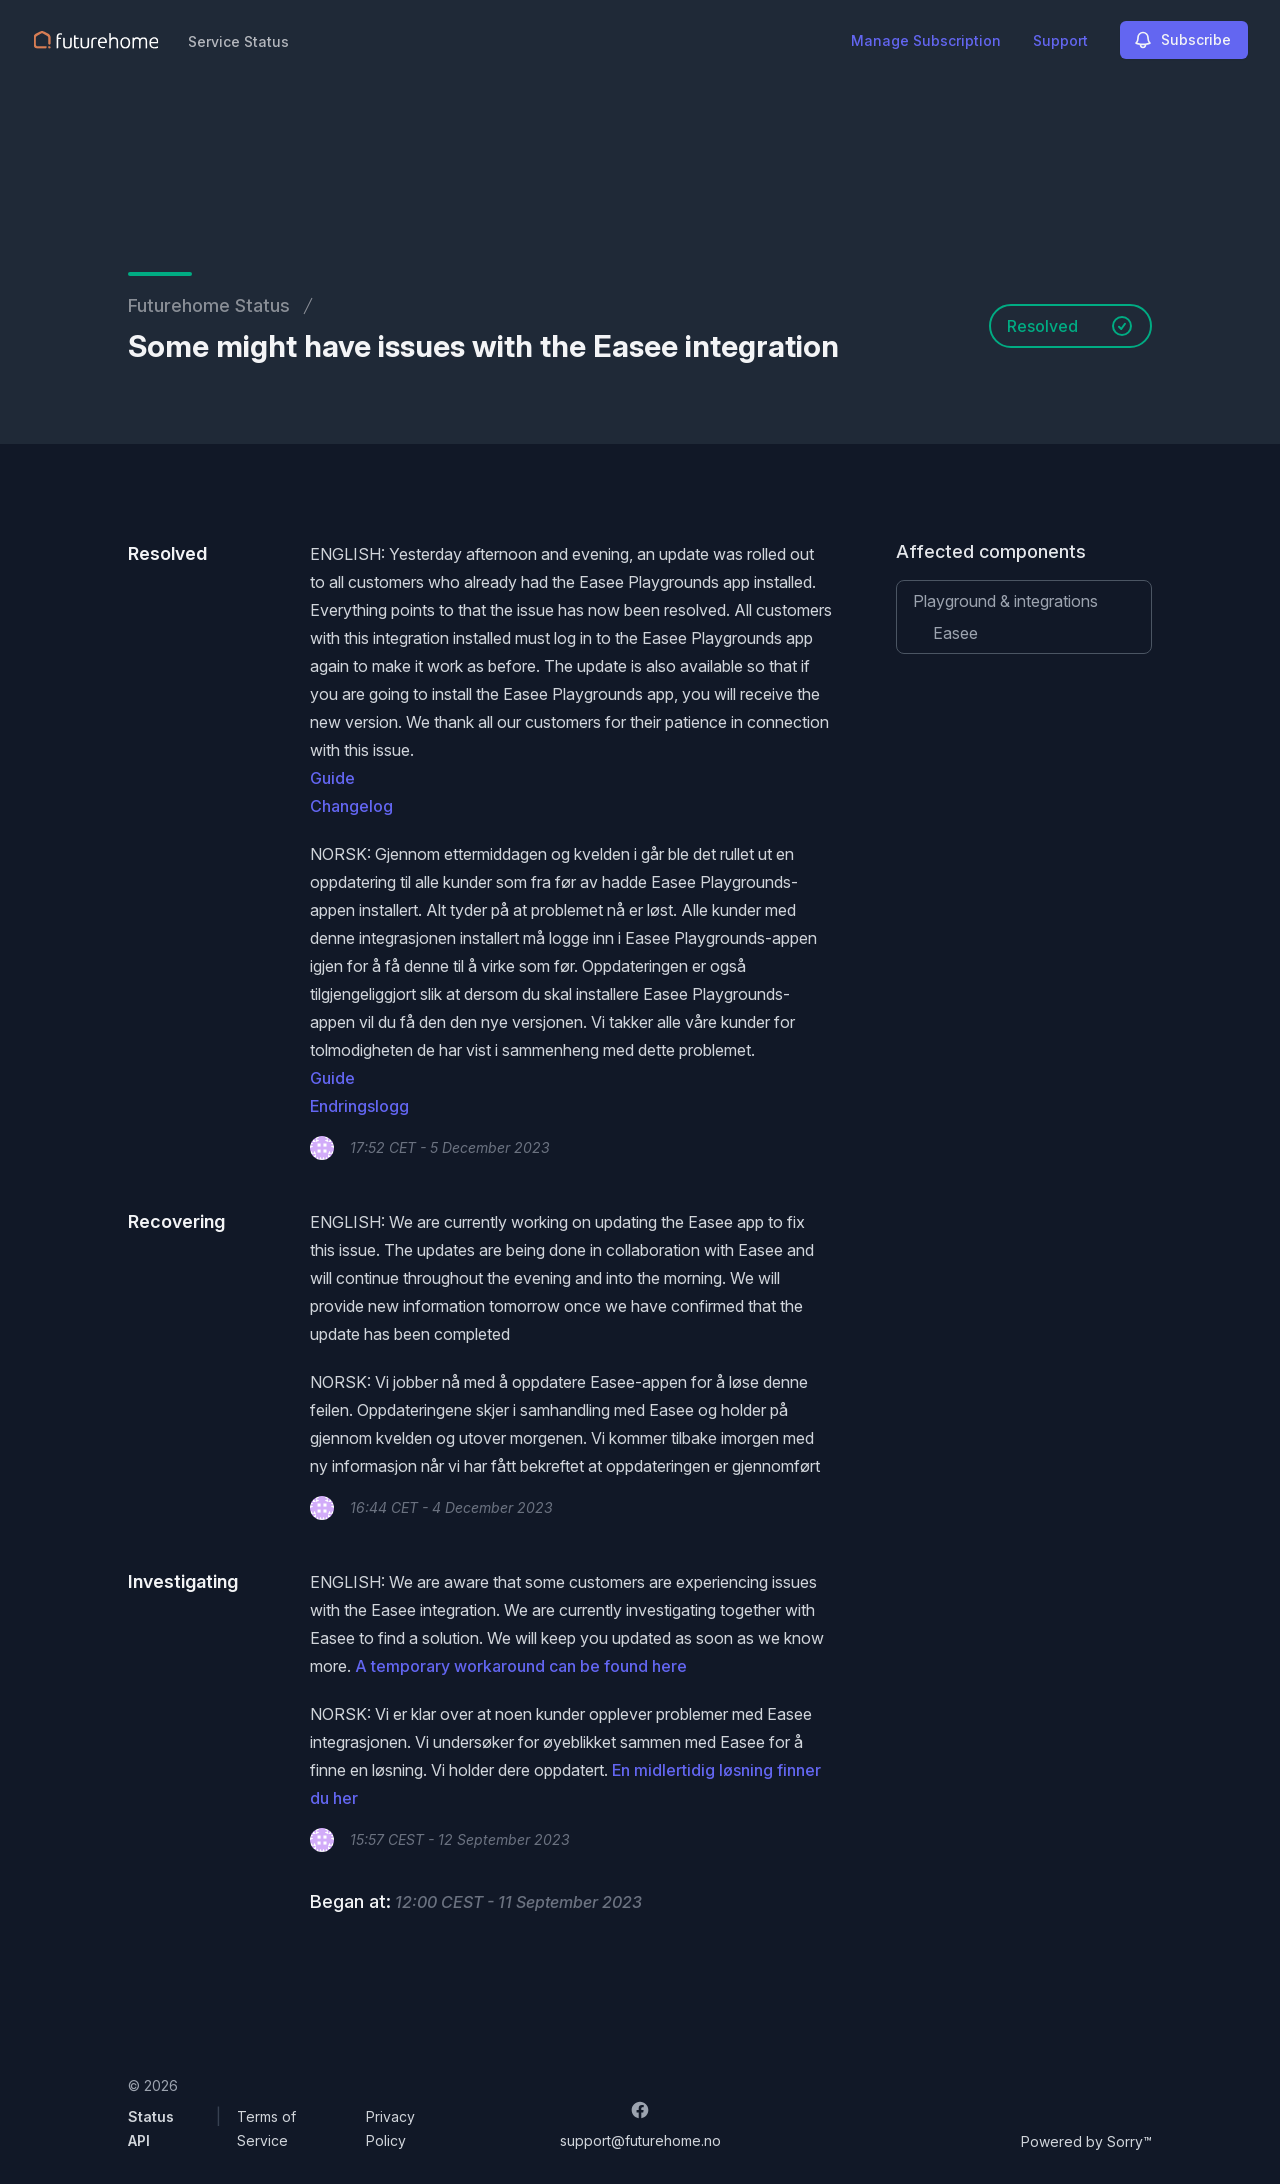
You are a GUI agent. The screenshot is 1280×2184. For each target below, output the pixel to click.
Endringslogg (359, 1106)
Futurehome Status (209, 305)
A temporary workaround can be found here (521, 1666)
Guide (332, 778)
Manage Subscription (926, 40)
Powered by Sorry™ (1086, 2141)
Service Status (238, 41)
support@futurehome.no (640, 2140)
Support (1060, 40)
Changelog (351, 806)
